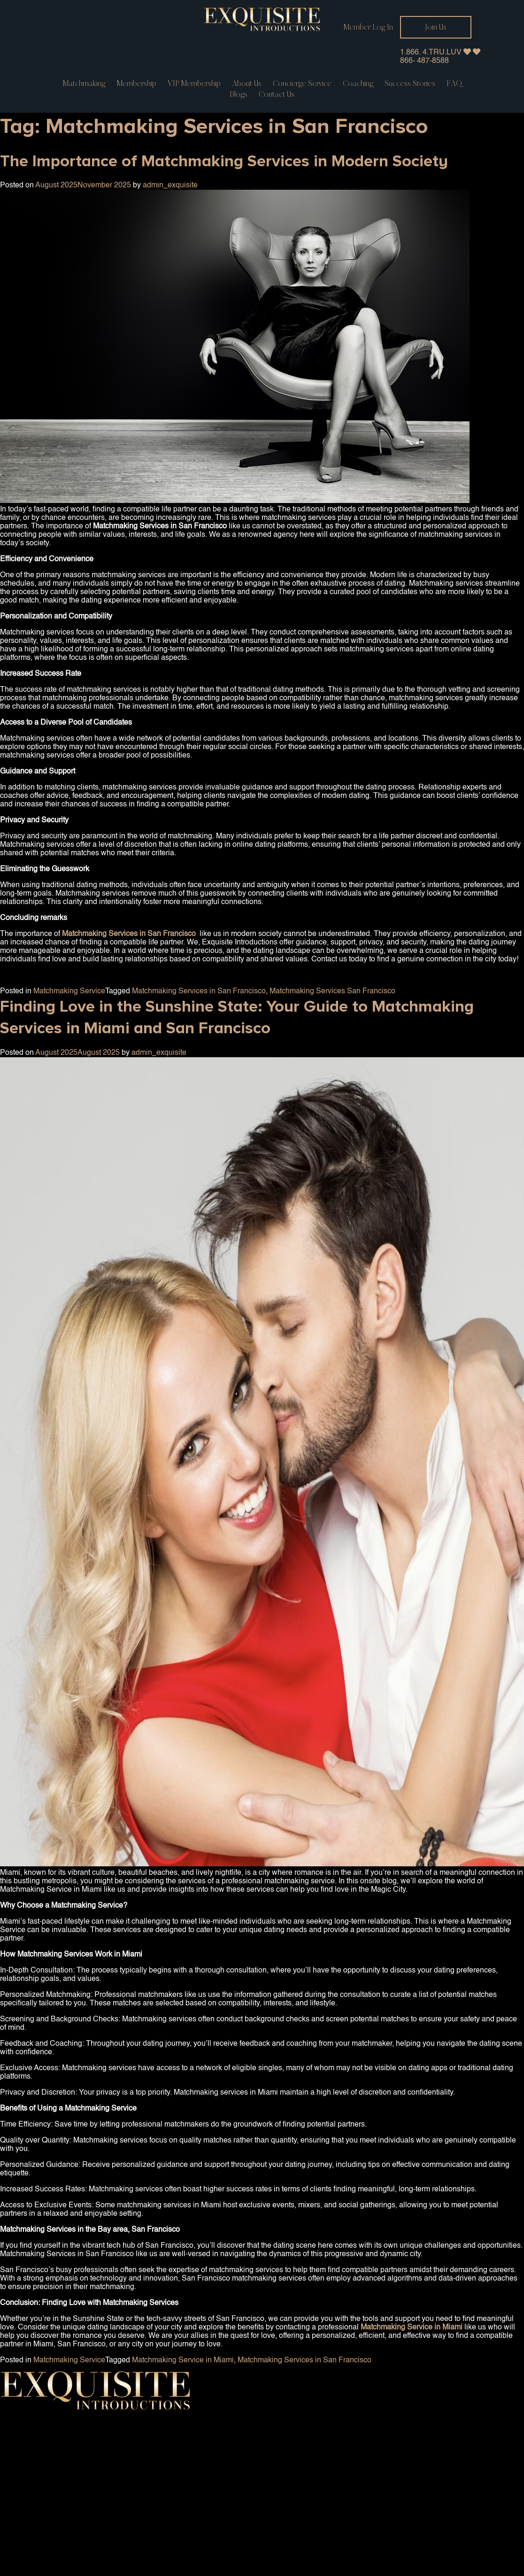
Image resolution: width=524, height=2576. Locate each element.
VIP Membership (194, 83)
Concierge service (302, 83)
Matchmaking (83, 83)
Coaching (358, 83)
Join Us (436, 27)
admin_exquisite (170, 185)
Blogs (238, 94)
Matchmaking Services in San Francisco (199, 991)
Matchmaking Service (69, 991)
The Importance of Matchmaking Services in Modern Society (224, 161)
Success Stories (410, 83)
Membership (136, 83)
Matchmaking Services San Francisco (332, 991)
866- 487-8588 (424, 61)
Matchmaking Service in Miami (183, 2360)
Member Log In (368, 27)
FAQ (454, 83)
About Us (247, 83)
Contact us (276, 94)
